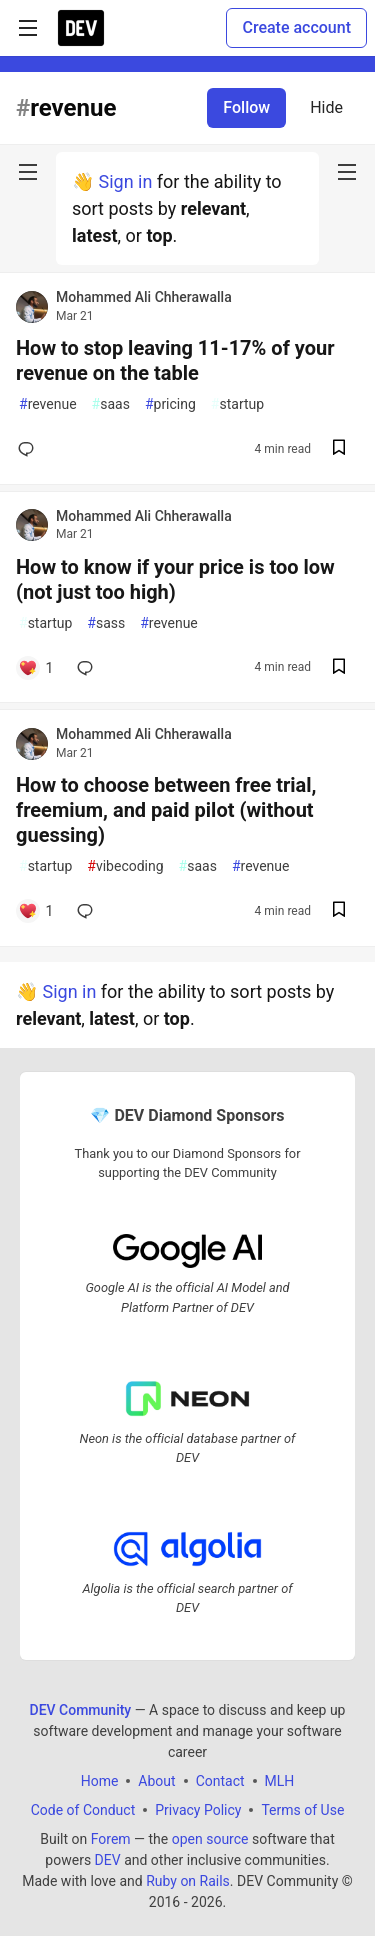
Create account (296, 27)
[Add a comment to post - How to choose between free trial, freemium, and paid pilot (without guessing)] (35, 911)
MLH (280, 1780)
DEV (108, 1859)
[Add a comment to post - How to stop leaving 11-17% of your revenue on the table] (30, 449)
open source (210, 1838)
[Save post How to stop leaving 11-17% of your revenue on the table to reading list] (339, 449)
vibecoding (125, 866)
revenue (48, 404)
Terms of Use (302, 1809)
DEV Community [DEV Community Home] (81, 1709)
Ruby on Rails (188, 1880)
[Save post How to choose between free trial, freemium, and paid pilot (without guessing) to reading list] (339, 911)
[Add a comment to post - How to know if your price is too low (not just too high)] (35, 668)
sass (106, 623)
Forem (111, 1838)
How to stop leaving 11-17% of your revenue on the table (175, 360)
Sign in (125, 181)
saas (111, 404)
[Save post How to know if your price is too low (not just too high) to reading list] (339, 668)
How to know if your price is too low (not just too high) (175, 579)
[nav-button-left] (28, 172)
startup (237, 404)
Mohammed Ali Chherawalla (144, 297)
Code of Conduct (83, 1809)
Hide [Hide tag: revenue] (326, 107)
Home (100, 1780)
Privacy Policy (198, 1809)
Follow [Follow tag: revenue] (246, 107)
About (156, 1780)
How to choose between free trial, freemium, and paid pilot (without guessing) (166, 810)
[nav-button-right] (347, 172)
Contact (220, 1780)
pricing (170, 404)
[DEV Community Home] (81, 28)
